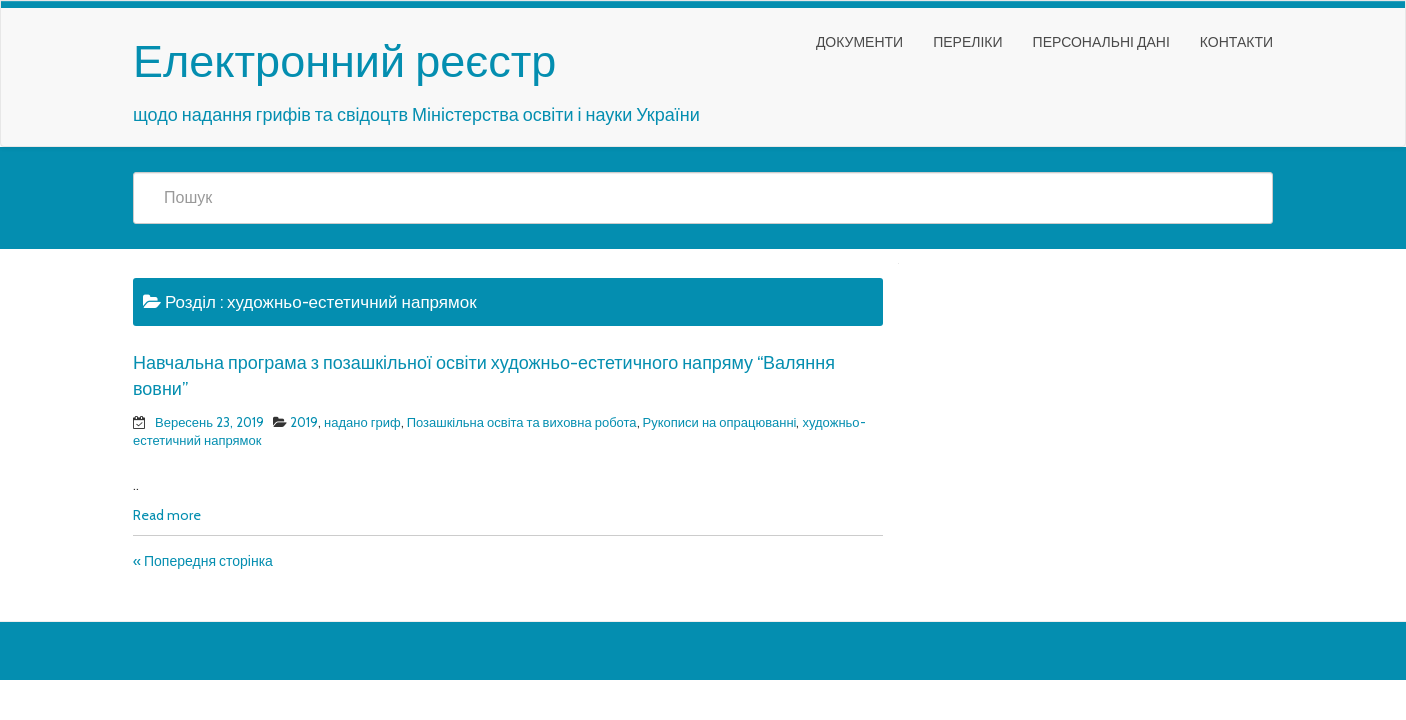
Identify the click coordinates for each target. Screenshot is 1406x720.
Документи (859, 42)
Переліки (967, 42)
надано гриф (362, 422)
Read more (167, 515)
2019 (304, 422)
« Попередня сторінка (203, 561)
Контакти (1236, 42)
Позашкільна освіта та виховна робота (522, 422)
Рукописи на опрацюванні (720, 422)
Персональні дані (1101, 42)
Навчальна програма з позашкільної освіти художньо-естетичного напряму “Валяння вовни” (484, 376)
